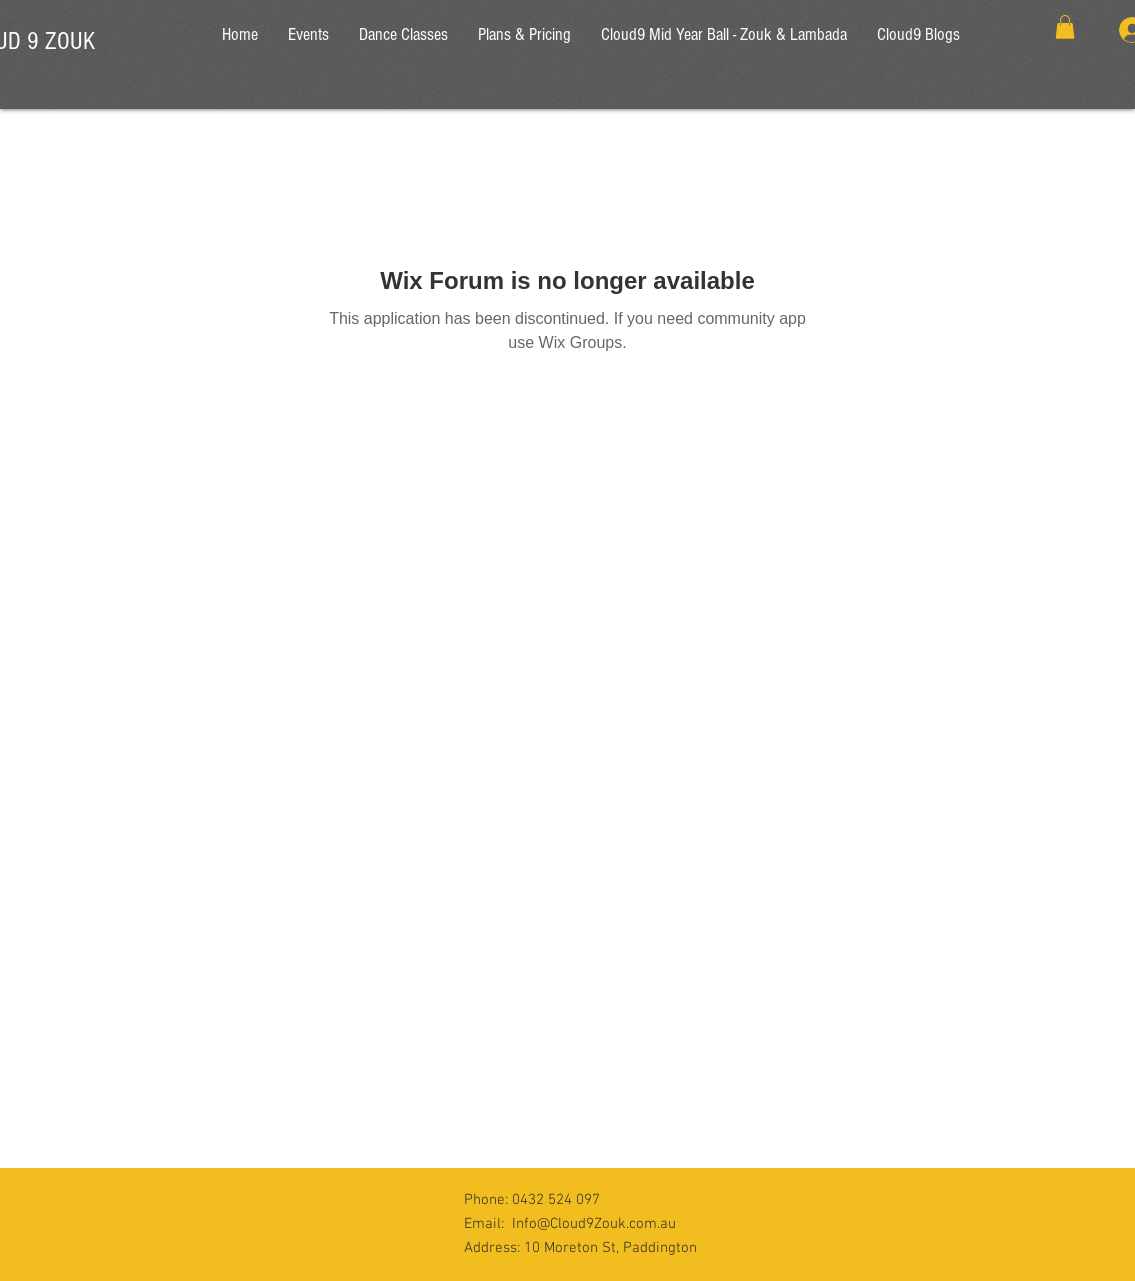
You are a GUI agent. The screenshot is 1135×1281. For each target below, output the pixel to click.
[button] (1065, 27)
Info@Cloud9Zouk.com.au (594, 1224)
